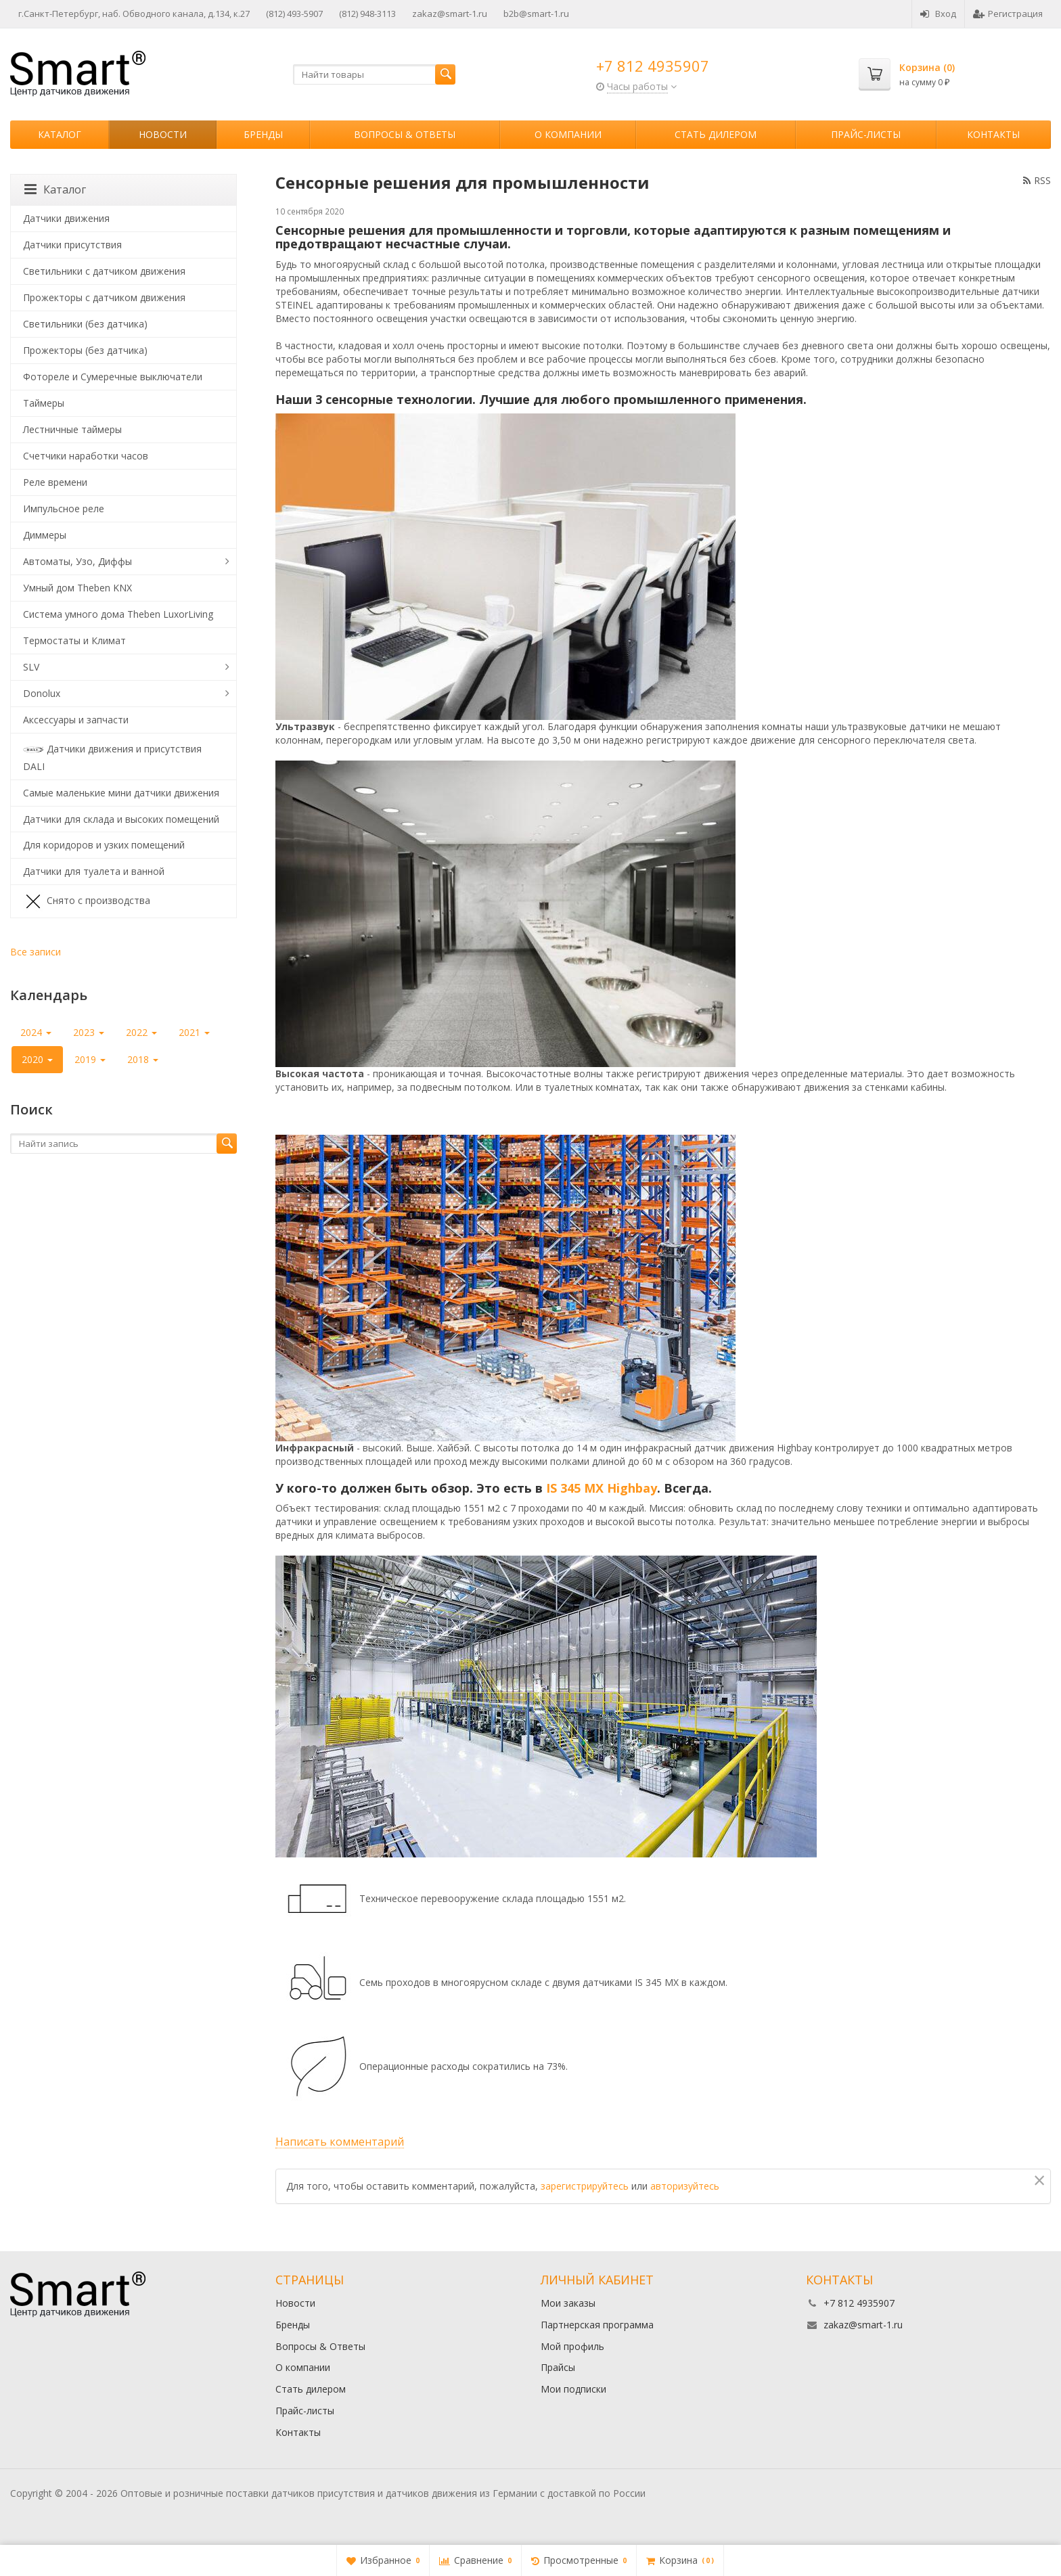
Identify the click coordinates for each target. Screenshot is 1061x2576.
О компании (568, 134)
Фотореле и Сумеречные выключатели (112, 376)
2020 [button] (37, 1059)
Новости (163, 134)
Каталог (59, 134)
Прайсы (558, 2367)
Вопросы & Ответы (404, 134)
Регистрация (1008, 13)
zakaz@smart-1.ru (449, 13)
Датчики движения (66, 218)
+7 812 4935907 (652, 65)
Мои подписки (573, 2388)
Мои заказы (568, 2303)
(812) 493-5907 (294, 13)
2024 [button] (35, 1032)
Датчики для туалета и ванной (93, 871)
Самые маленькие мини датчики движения (121, 792)
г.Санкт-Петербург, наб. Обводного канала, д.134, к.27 (134, 13)
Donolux (41, 693)
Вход (938, 13)
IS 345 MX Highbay (601, 1488)
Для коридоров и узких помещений (104, 844)
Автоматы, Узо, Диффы (77, 561)
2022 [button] (141, 1032)
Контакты (993, 134)
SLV (31, 666)
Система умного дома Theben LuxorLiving (118, 614)
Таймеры (43, 403)
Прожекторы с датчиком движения (104, 297)
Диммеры (44, 534)
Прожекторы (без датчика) (85, 350)
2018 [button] (142, 1059)
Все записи (35, 951)
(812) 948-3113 (367, 13)
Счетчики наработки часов (85, 455)
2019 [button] (90, 1059)
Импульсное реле (63, 508)
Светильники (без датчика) (85, 323)
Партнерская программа (597, 2324)
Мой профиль (572, 2346)
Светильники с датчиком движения (104, 271)
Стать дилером (716, 134)
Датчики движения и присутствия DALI (112, 756)
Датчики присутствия (72, 244)
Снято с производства (86, 901)
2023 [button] (88, 1032)
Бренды (263, 134)
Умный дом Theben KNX (77, 587)
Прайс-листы (866, 134)
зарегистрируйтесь (585, 2185)
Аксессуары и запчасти (76, 719)
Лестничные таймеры (72, 429)
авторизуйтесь (684, 2185)
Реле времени (55, 482)
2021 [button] (194, 1032)
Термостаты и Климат (74, 640)
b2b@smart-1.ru (536, 13)
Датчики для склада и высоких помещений (121, 819)
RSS (1037, 180)
